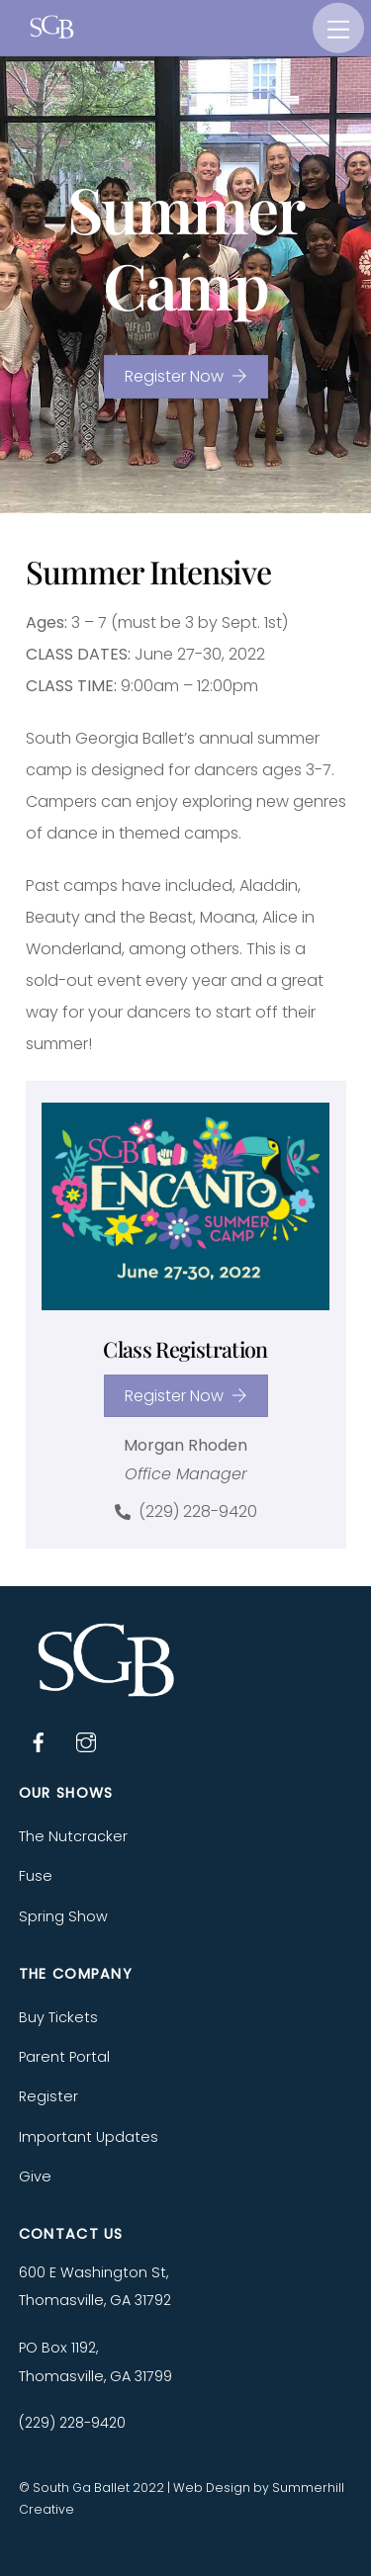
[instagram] (86, 1740)
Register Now (186, 376)
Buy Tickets (58, 2017)
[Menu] (338, 28)
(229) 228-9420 (186, 1512)
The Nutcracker (73, 1836)
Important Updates (88, 2137)
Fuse (35, 1876)
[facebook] (38, 1740)
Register (48, 2096)
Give (35, 2176)
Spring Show (63, 1916)
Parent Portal (64, 2057)
